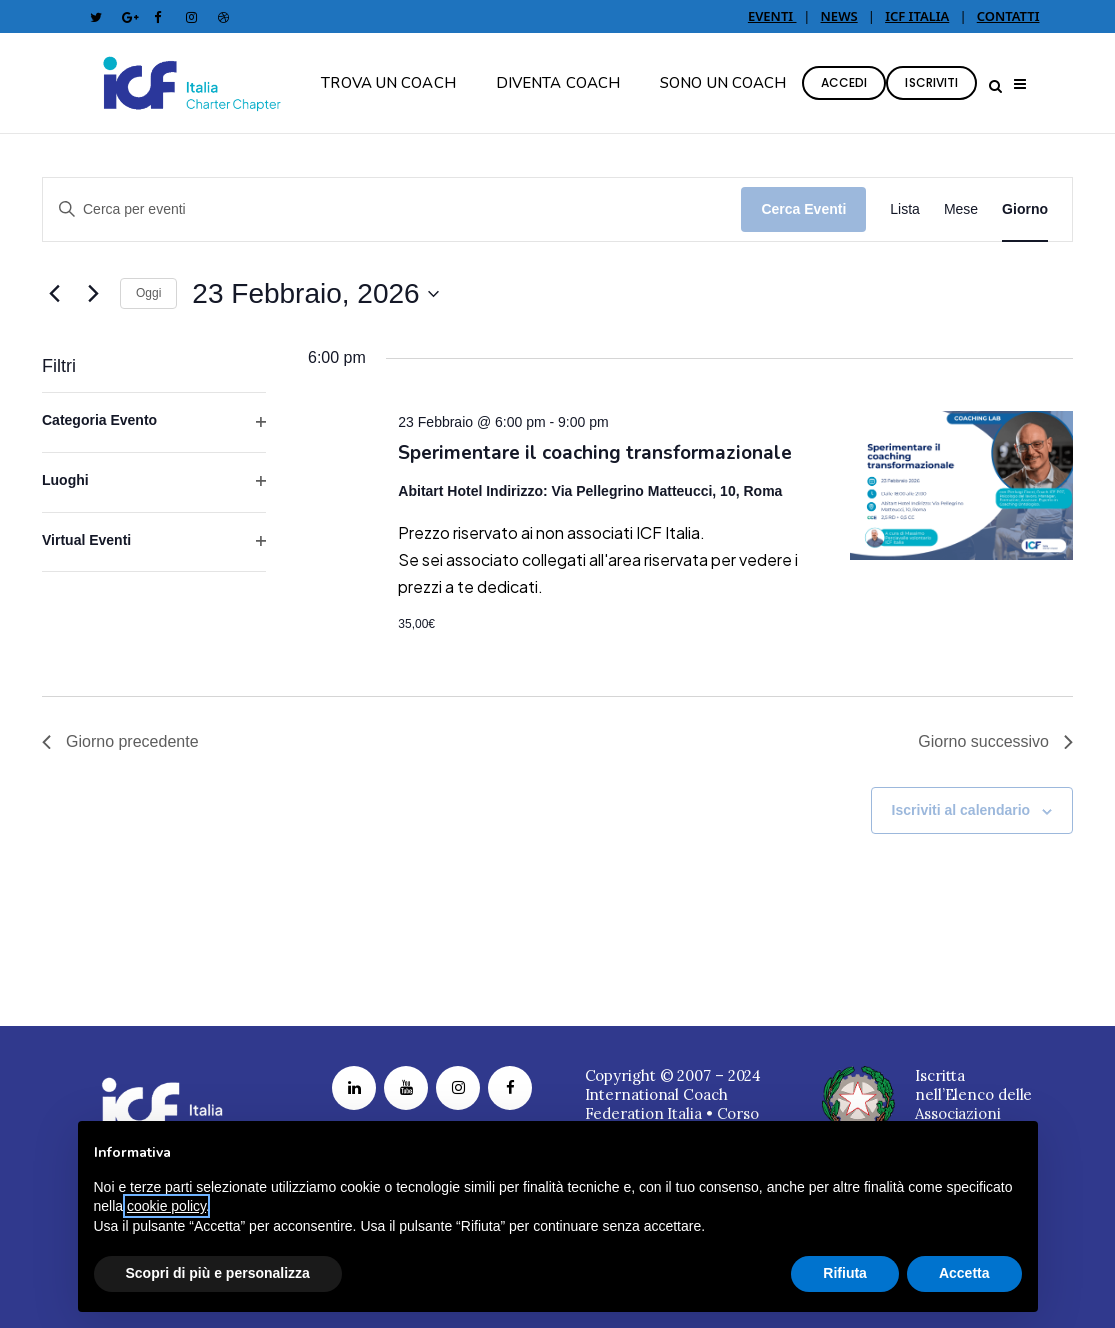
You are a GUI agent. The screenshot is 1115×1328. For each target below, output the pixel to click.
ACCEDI (844, 82)
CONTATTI (1008, 16)
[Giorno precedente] (54, 294)
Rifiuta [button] (845, 1273)
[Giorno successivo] (93, 294)
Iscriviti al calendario (961, 810)
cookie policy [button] (166, 1206)
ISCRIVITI (931, 82)
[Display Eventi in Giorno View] (1025, 209)
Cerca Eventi (803, 209)
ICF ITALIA (917, 16)
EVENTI (772, 16)
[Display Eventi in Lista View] (905, 209)
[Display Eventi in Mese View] (961, 209)
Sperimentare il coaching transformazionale (595, 453)
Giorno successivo (995, 741)
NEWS (839, 16)
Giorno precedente (120, 741)
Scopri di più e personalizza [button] (218, 1273)
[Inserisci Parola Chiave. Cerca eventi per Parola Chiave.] (392, 209)
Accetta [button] (964, 1273)
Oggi (148, 293)
